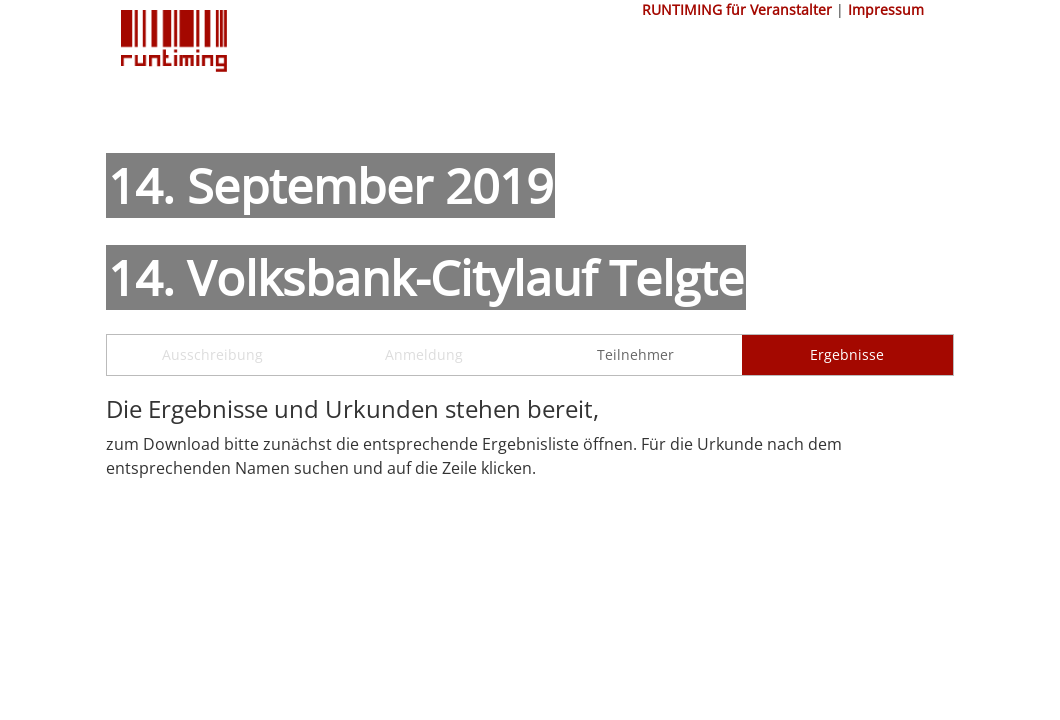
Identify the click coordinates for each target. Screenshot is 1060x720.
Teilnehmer (635, 354)
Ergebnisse (847, 354)
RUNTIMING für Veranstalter (737, 9)
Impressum (886, 9)
